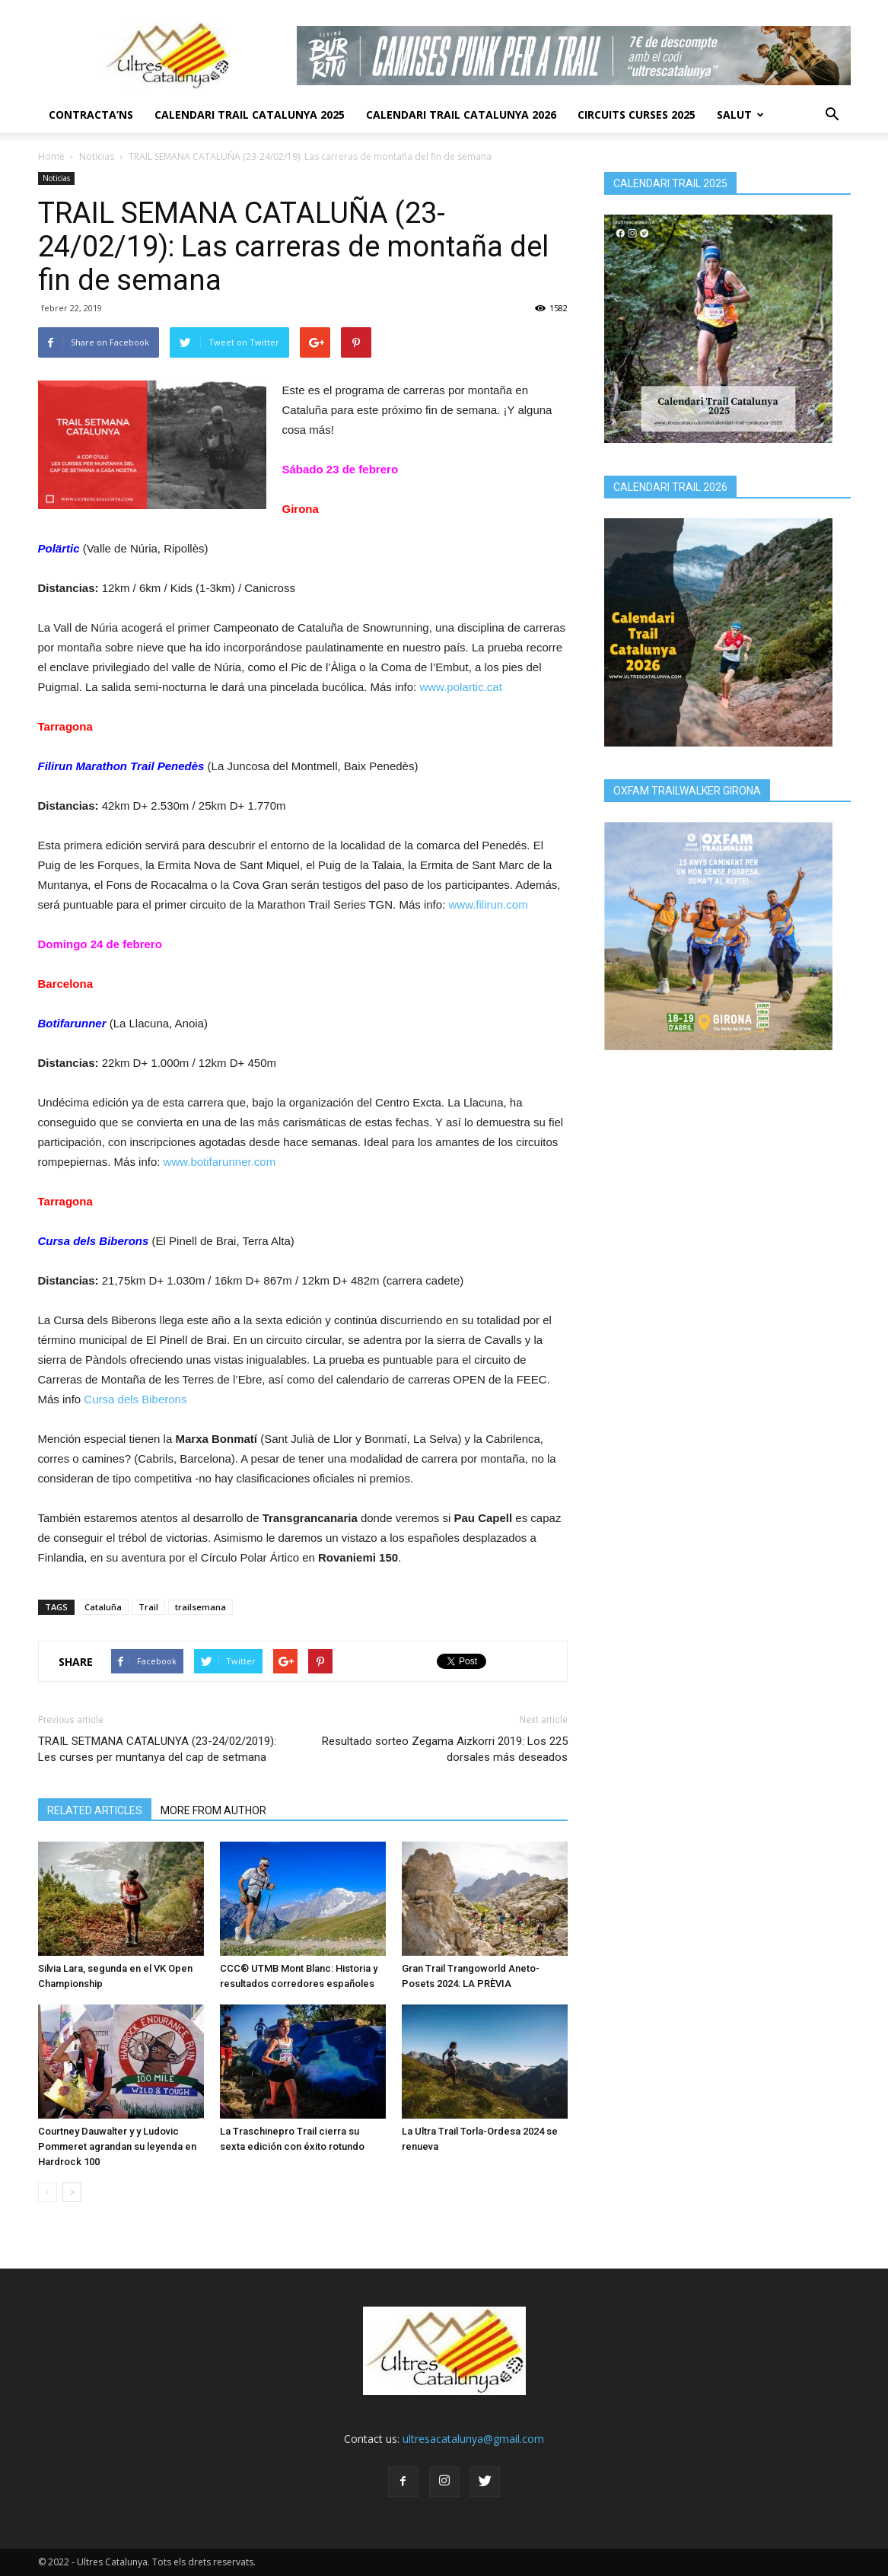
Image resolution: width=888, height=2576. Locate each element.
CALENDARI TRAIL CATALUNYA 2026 (461, 114)
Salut (740, 114)
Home (51, 156)
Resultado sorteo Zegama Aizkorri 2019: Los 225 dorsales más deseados (445, 1749)
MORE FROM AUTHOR (213, 1810)
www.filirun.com (487, 904)
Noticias (96, 156)
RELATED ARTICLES (94, 1810)
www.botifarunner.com (220, 1161)
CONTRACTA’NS (91, 114)
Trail (148, 1607)
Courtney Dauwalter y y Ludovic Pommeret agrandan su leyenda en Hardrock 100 (117, 2146)
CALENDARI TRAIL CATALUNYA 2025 (249, 114)
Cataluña (103, 1607)
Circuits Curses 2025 (636, 114)
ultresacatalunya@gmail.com (473, 2438)
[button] (832, 115)
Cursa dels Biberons (135, 1399)
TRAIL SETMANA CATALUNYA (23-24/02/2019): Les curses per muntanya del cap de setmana (157, 1749)
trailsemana (200, 1607)
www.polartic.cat (460, 686)
